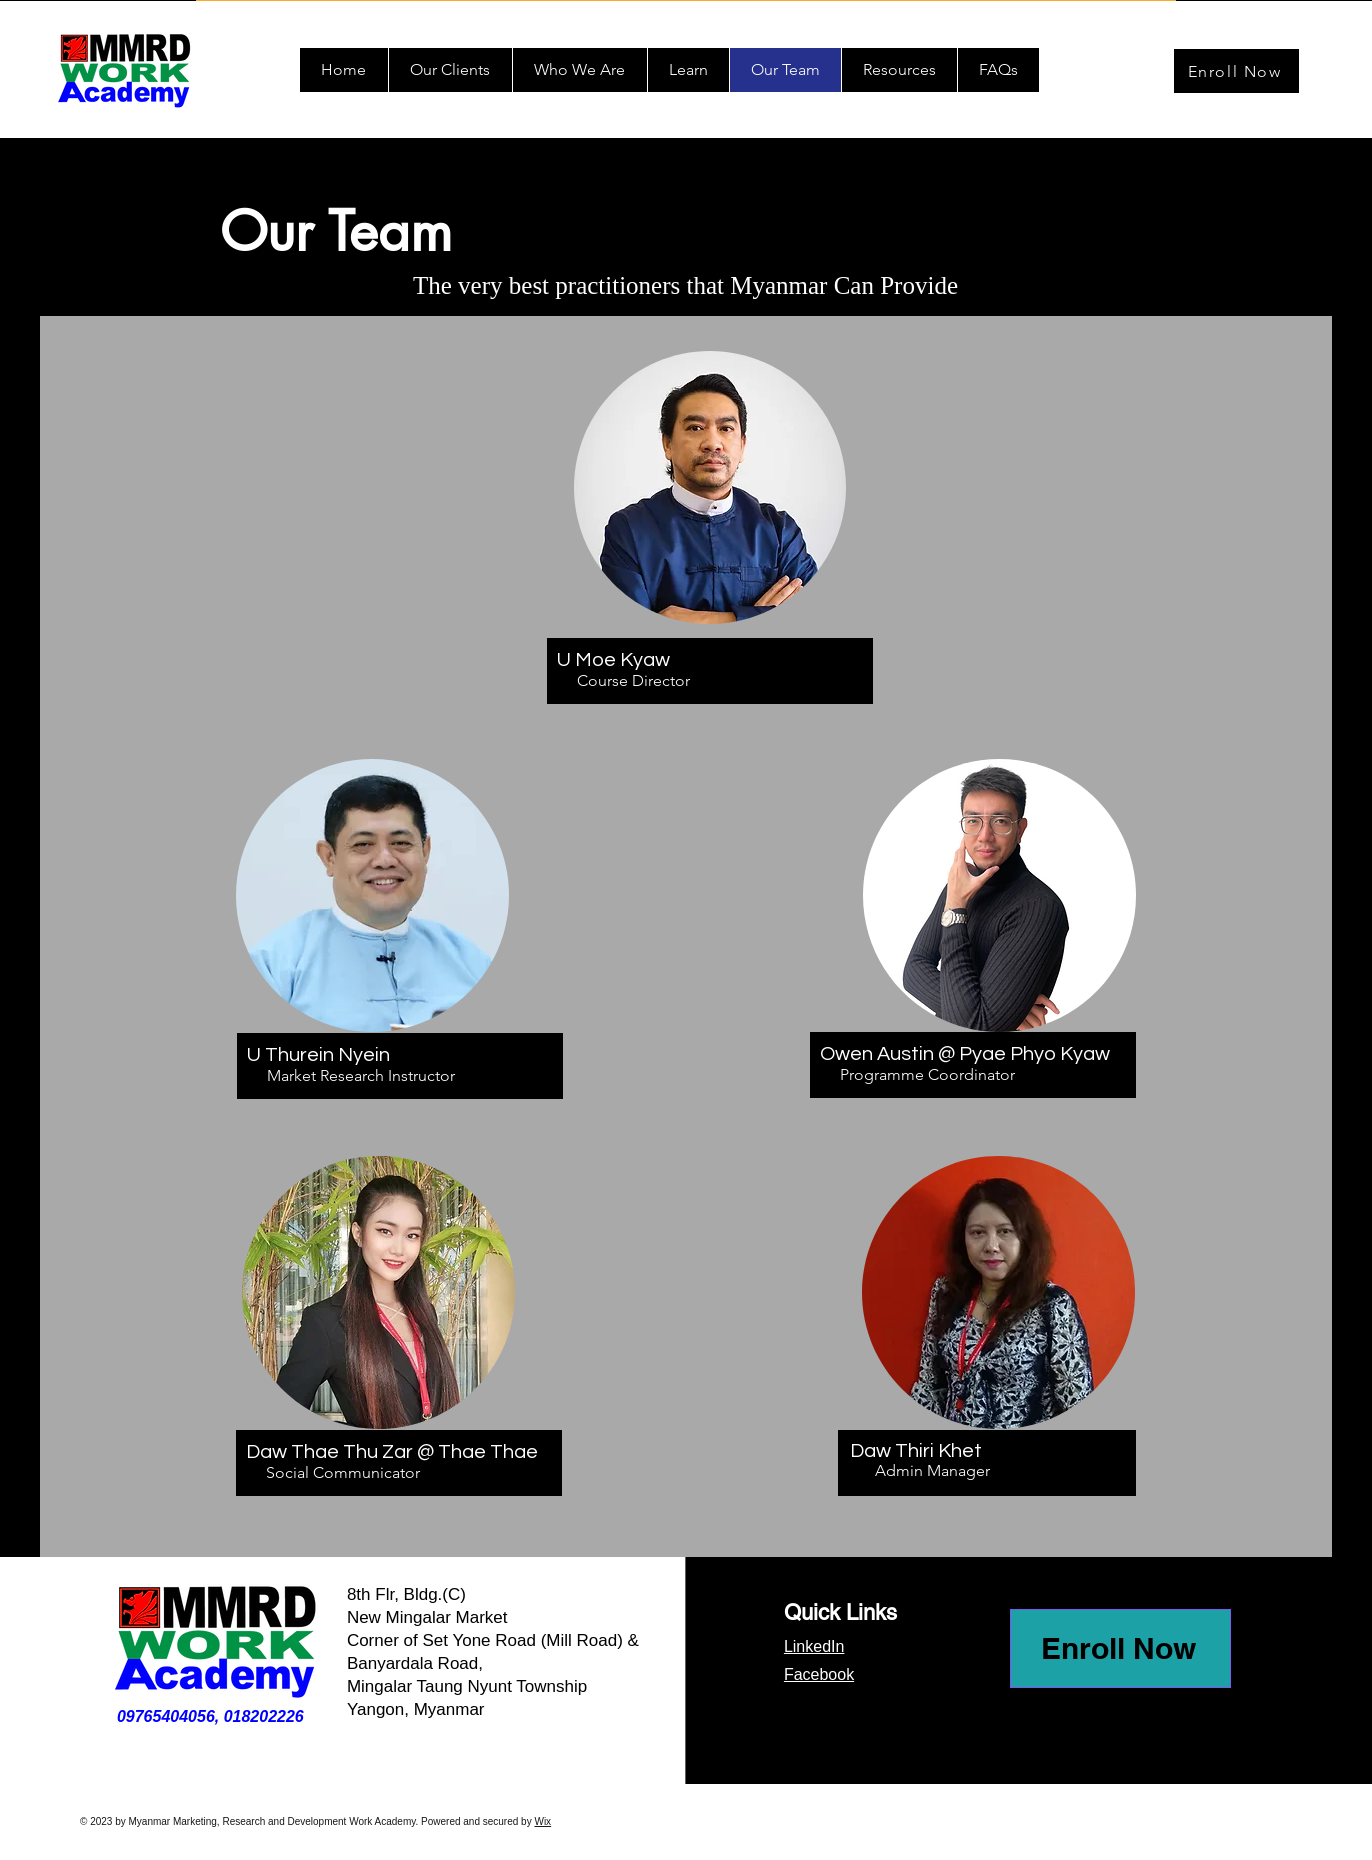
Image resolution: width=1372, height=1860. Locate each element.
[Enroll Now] (1236, 71)
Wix (542, 1821)
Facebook (819, 1674)
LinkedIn (814, 1646)
